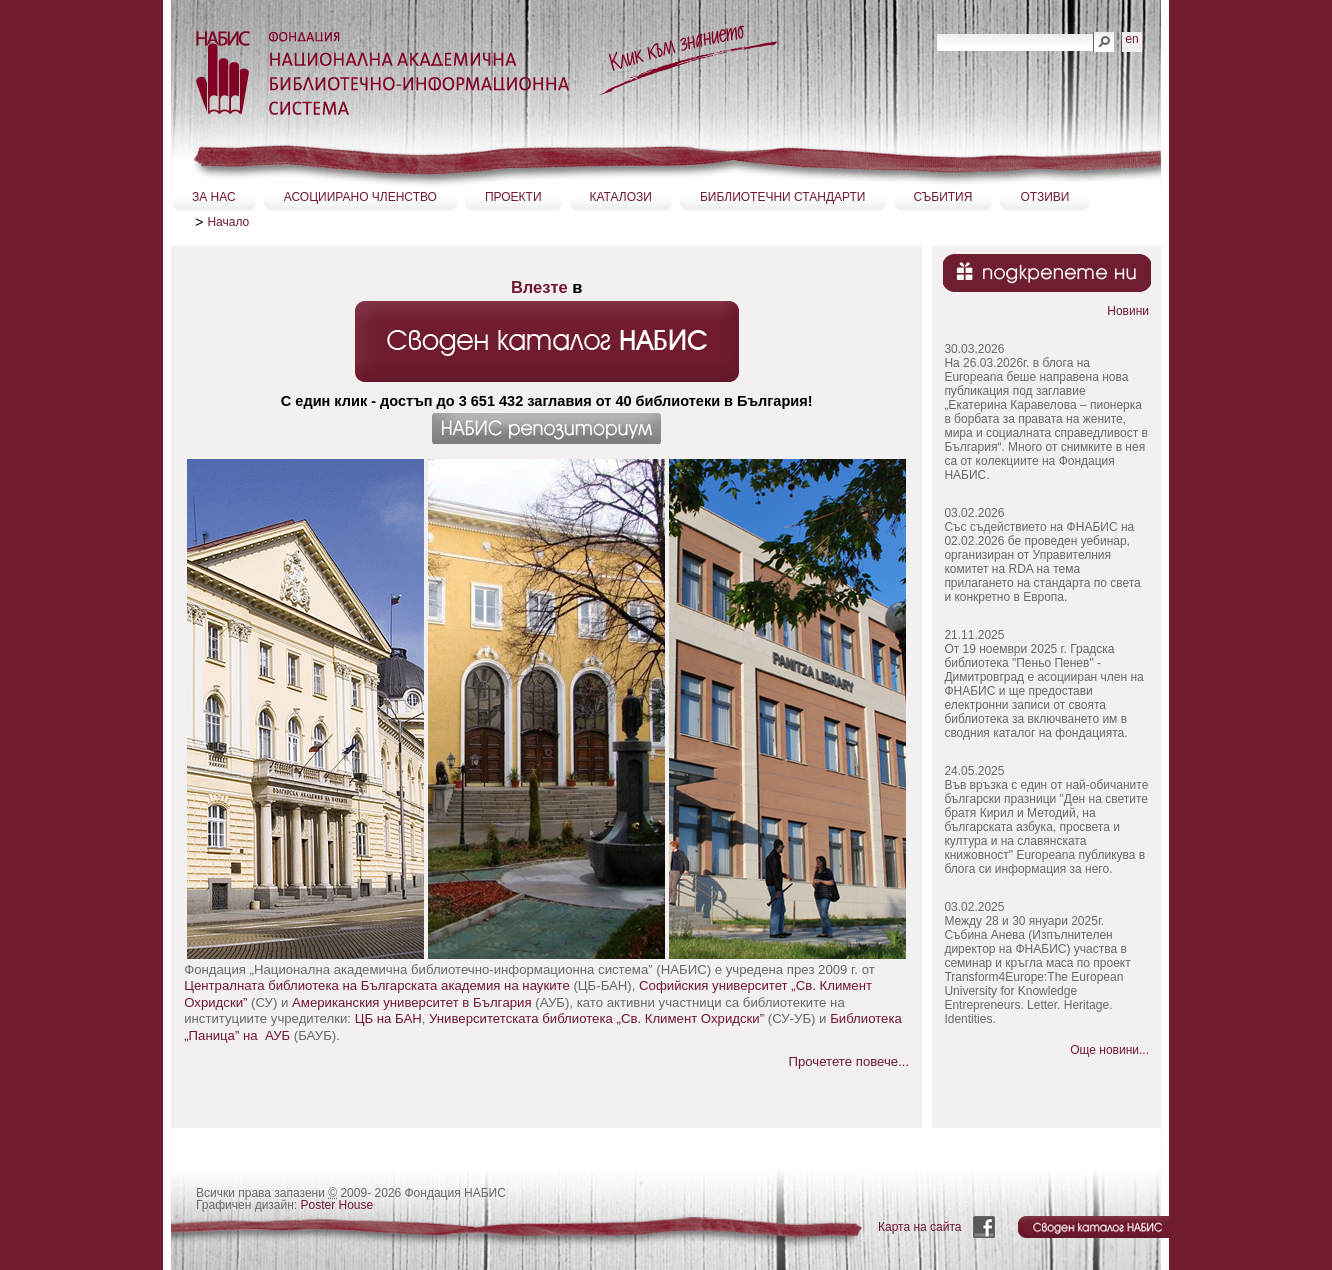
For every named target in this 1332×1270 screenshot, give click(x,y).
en (1131, 39)
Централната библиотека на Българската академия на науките (377, 985)
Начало (228, 222)
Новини (1128, 311)
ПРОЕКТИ (513, 197)
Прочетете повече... (848, 1061)
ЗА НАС (214, 197)
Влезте (539, 287)
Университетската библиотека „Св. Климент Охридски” (596, 1018)
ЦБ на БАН (388, 1018)
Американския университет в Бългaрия (412, 1002)
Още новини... (1109, 1050)
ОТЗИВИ (1044, 197)
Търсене (936, 31)
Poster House (337, 1205)
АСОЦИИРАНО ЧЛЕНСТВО (360, 197)
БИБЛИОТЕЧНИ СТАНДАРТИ (783, 197)
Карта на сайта (920, 1227)
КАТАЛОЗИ (621, 197)
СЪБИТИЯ (943, 197)
